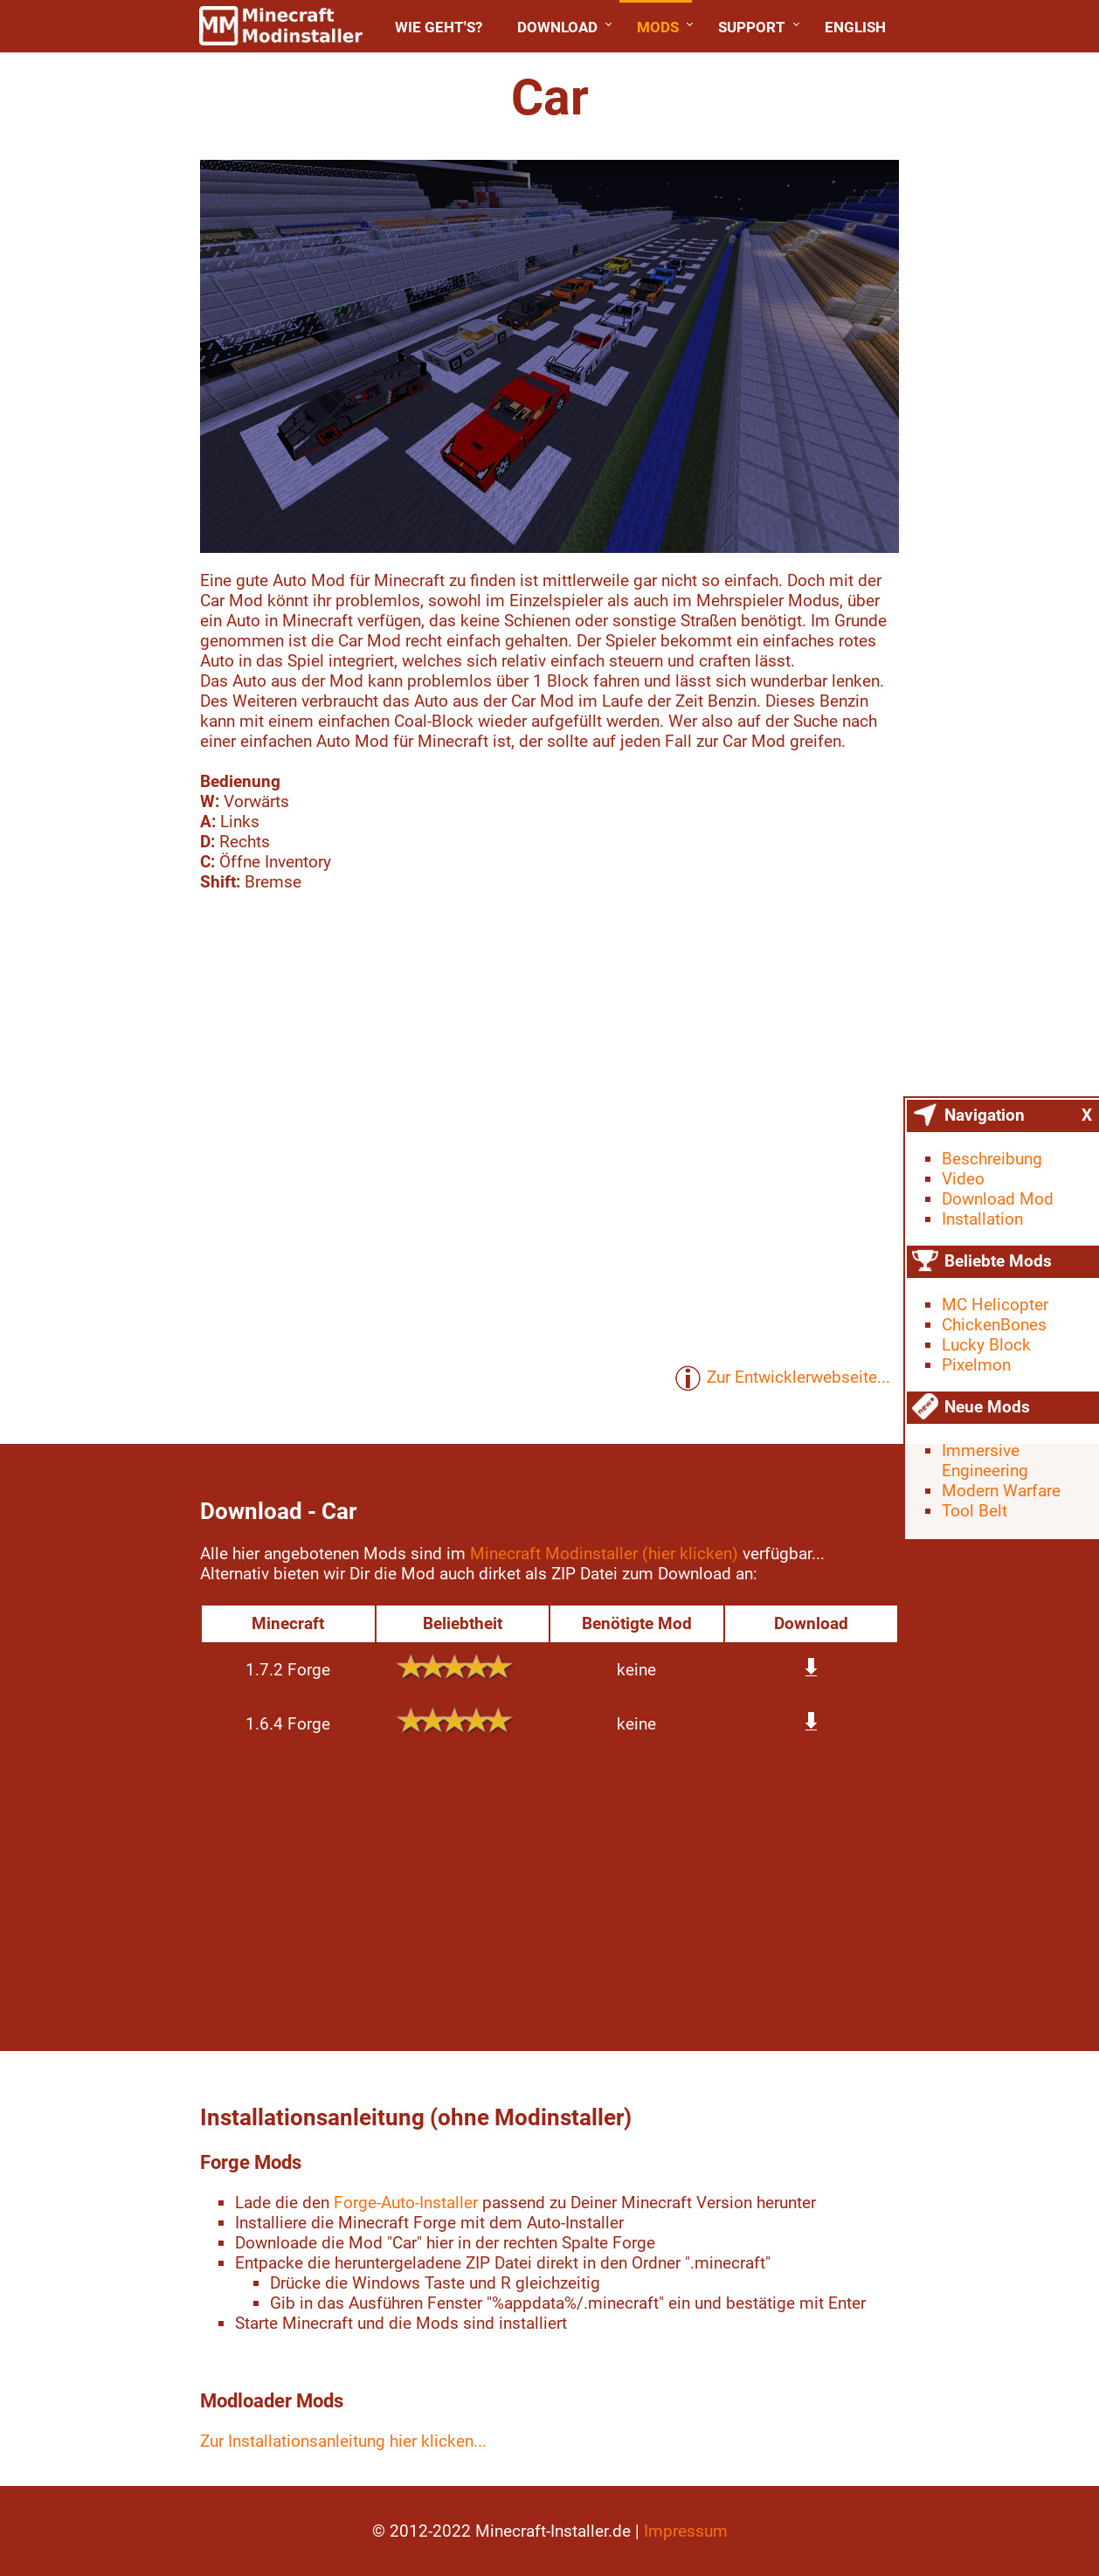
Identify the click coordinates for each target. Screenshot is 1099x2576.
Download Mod (998, 1199)
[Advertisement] (549, 1893)
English (855, 27)
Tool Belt (974, 1511)
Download (557, 27)
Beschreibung (992, 1159)
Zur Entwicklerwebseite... (782, 1378)
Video (963, 1179)
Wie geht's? (438, 27)
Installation (982, 1219)
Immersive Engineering (985, 1460)
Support (751, 27)
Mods (658, 27)
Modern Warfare (1001, 1491)
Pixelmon (976, 1365)
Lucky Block (986, 1345)
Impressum (686, 2531)
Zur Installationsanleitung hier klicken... (343, 2441)
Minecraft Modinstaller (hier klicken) (604, 1554)
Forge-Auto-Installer (406, 2203)
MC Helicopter (995, 1305)
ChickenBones (994, 1325)
